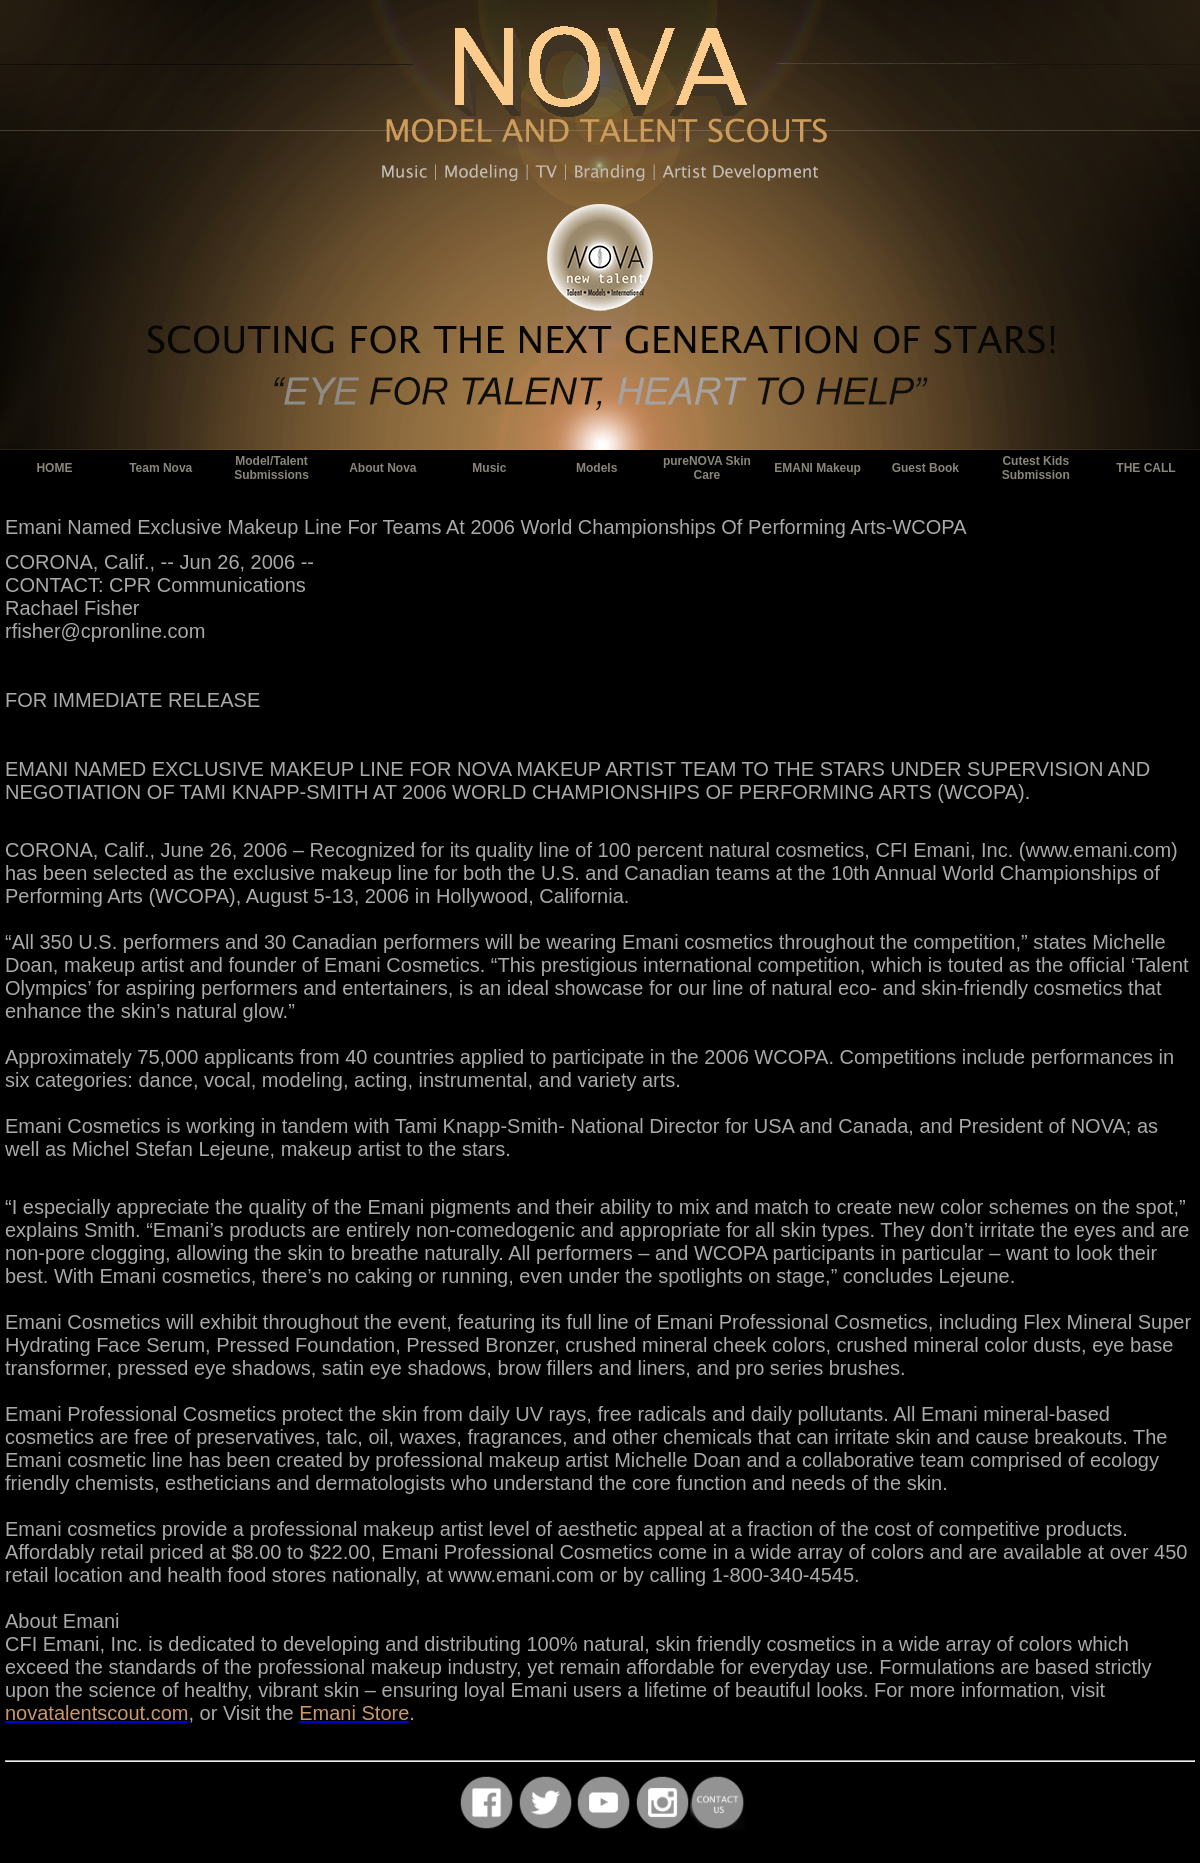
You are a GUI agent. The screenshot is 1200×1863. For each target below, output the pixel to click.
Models (596, 468)
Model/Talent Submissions (271, 468)
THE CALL (1145, 468)
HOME (54, 468)
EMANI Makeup (817, 468)
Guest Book (925, 468)
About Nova (382, 468)
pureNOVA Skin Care (707, 468)
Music (489, 468)
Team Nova (160, 468)
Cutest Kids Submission (1036, 468)
